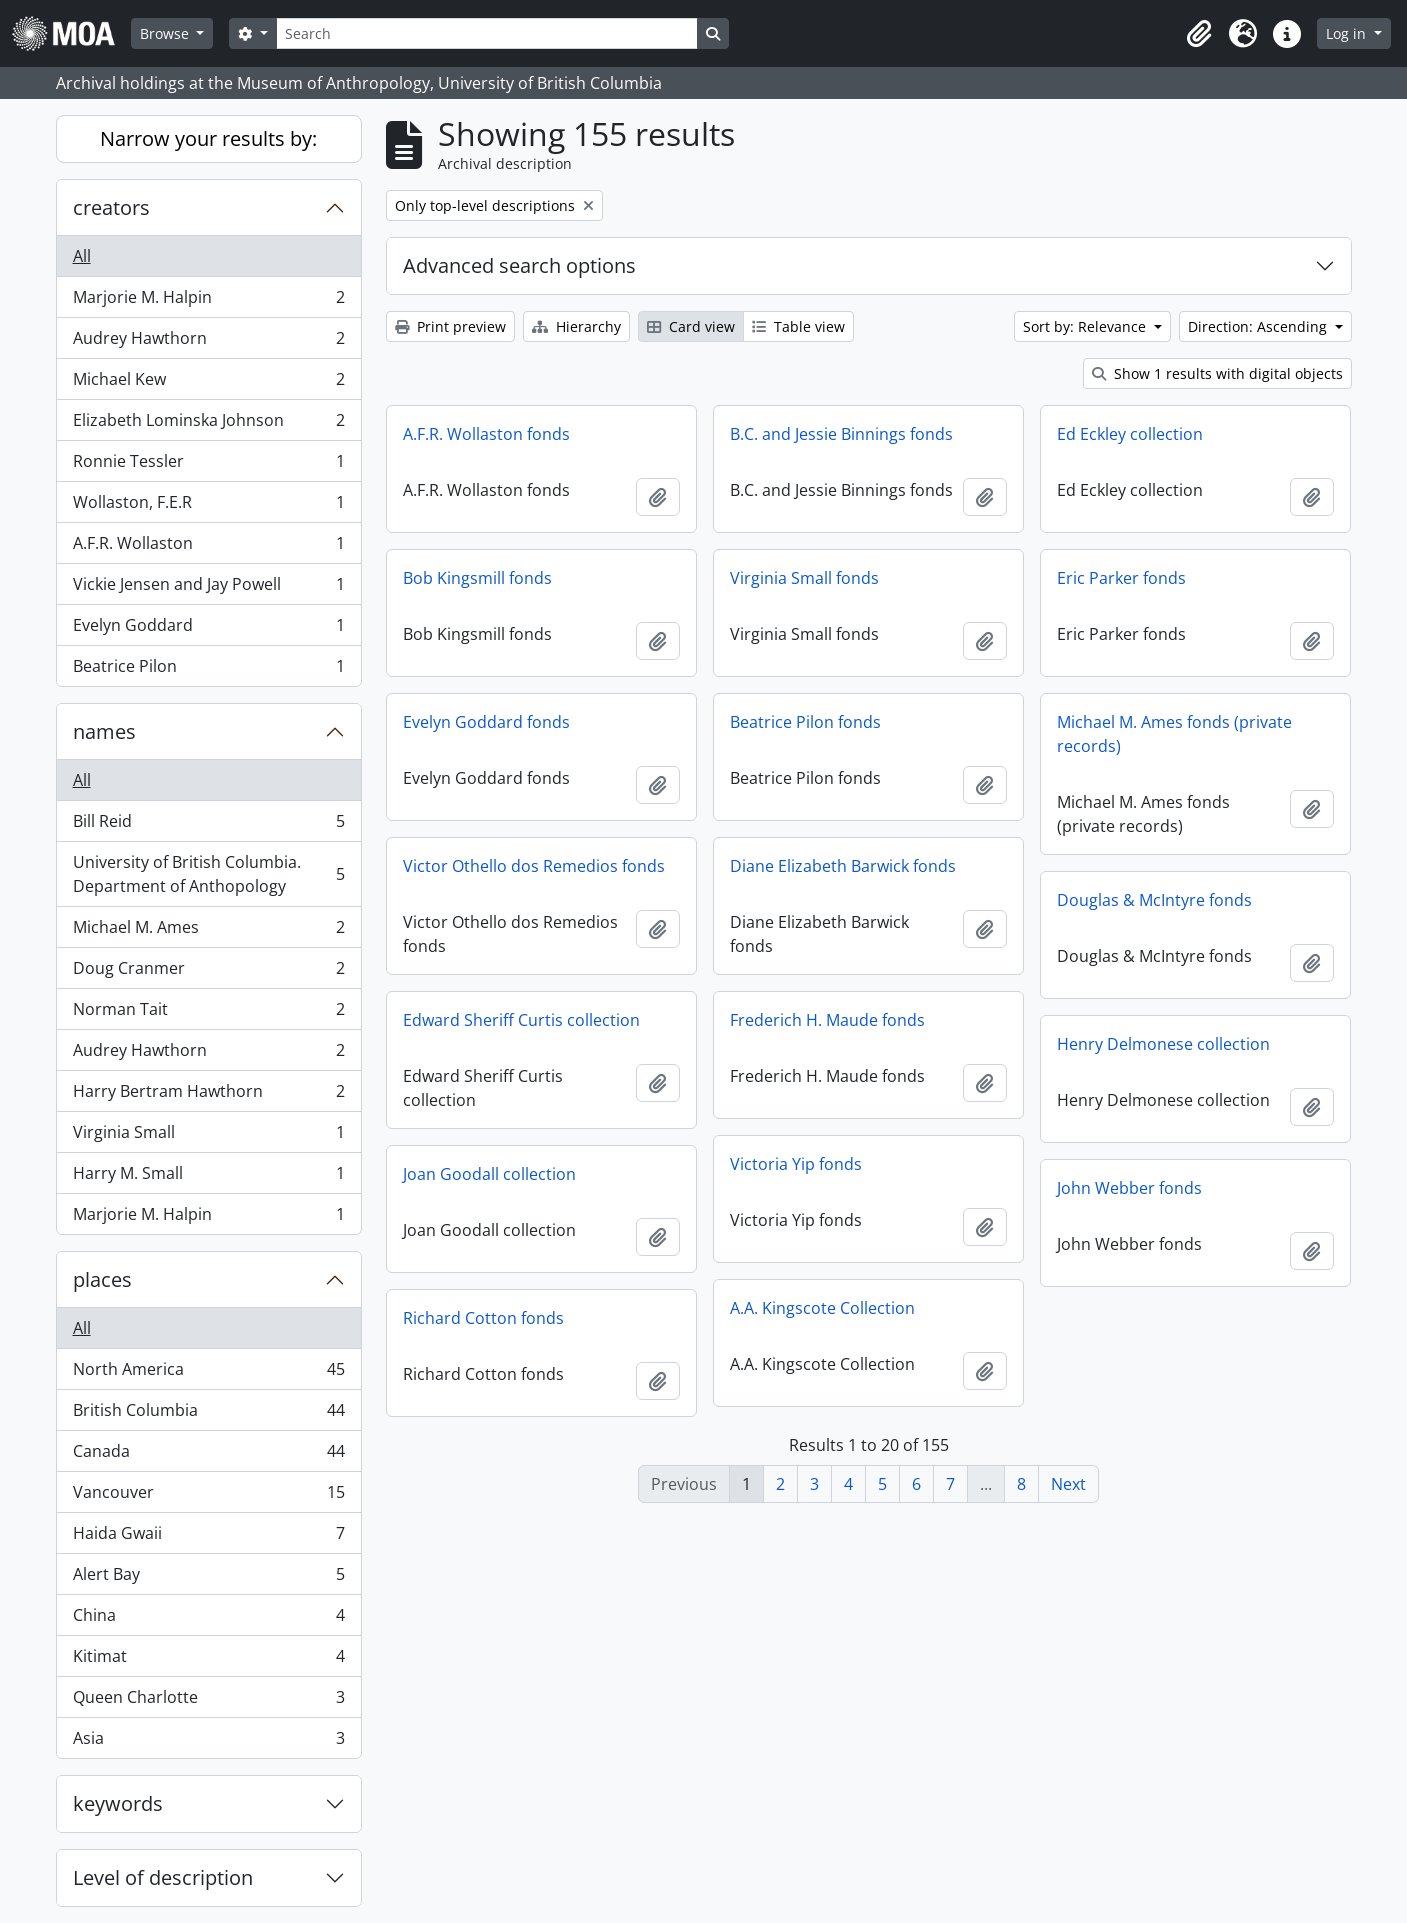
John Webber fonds (1129, 1188)
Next (1068, 1484)
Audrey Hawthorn (208, 342)
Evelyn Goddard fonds (486, 722)
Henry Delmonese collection (1163, 1044)
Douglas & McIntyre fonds (1154, 900)
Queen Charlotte (208, 1701)
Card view (691, 326)
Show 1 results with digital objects (1217, 373)
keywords (118, 1803)
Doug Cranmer (208, 972)
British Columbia (208, 1414)
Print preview (450, 326)
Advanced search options (519, 265)
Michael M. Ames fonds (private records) (1174, 734)
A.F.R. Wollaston (208, 547)
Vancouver (208, 1496)
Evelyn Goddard (208, 629)
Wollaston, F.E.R (208, 506)
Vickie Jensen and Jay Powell (208, 588)
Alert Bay (208, 1578)
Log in (1348, 33)
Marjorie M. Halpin (208, 301)
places (102, 1279)
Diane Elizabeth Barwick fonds (843, 866)
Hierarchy (576, 326)
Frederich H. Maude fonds (827, 1020)
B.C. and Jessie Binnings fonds (841, 434)
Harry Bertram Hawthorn (208, 1095)
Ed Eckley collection (1130, 434)
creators (111, 207)
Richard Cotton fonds (483, 1318)
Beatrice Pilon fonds (805, 722)
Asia (208, 1742)
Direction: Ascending (1259, 326)
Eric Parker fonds (1121, 578)
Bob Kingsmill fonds (477, 578)
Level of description (163, 1877)
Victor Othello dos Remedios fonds (534, 866)
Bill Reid (208, 825)
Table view (798, 326)
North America (208, 1373)
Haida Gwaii (208, 1537)
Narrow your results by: (208, 138)
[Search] (487, 33)
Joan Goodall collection (489, 1174)
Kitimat (208, 1660)
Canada (208, 1455)
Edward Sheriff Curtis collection (521, 1020)
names (104, 731)
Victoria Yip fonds (796, 1164)
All (82, 256)
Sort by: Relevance (1086, 326)
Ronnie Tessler (208, 465)
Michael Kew (208, 383)
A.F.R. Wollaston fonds (486, 434)
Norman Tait (208, 1013)
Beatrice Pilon (208, 670)
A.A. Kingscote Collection (822, 1308)
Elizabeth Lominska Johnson (208, 424)
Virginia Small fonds (804, 578)
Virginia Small (208, 1136)
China (208, 1619)
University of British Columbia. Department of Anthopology (208, 874)
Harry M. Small (208, 1177)
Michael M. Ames (208, 931)
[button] (1199, 34)
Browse (166, 33)
